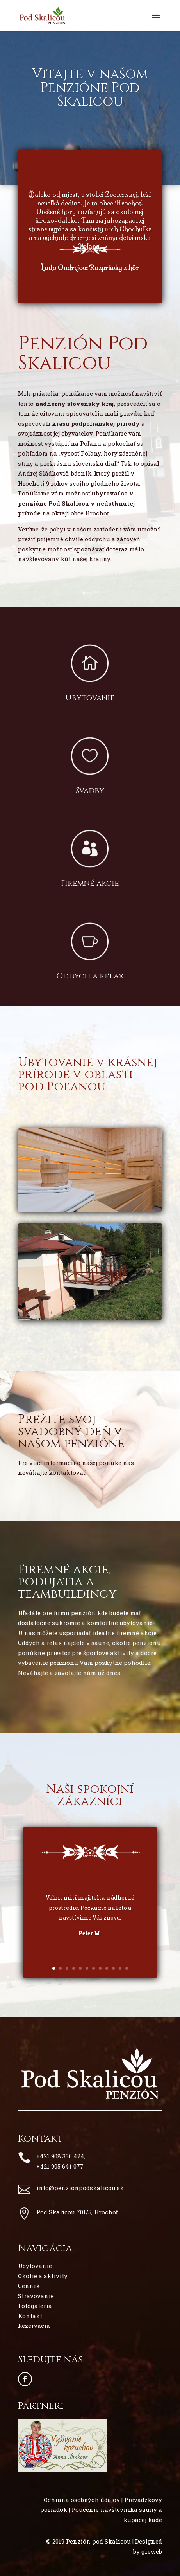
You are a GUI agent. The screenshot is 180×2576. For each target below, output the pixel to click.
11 (120, 1968)
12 (126, 1968)
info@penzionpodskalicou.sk (80, 2188)
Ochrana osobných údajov (82, 2500)
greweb (151, 2551)
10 (113, 1968)
